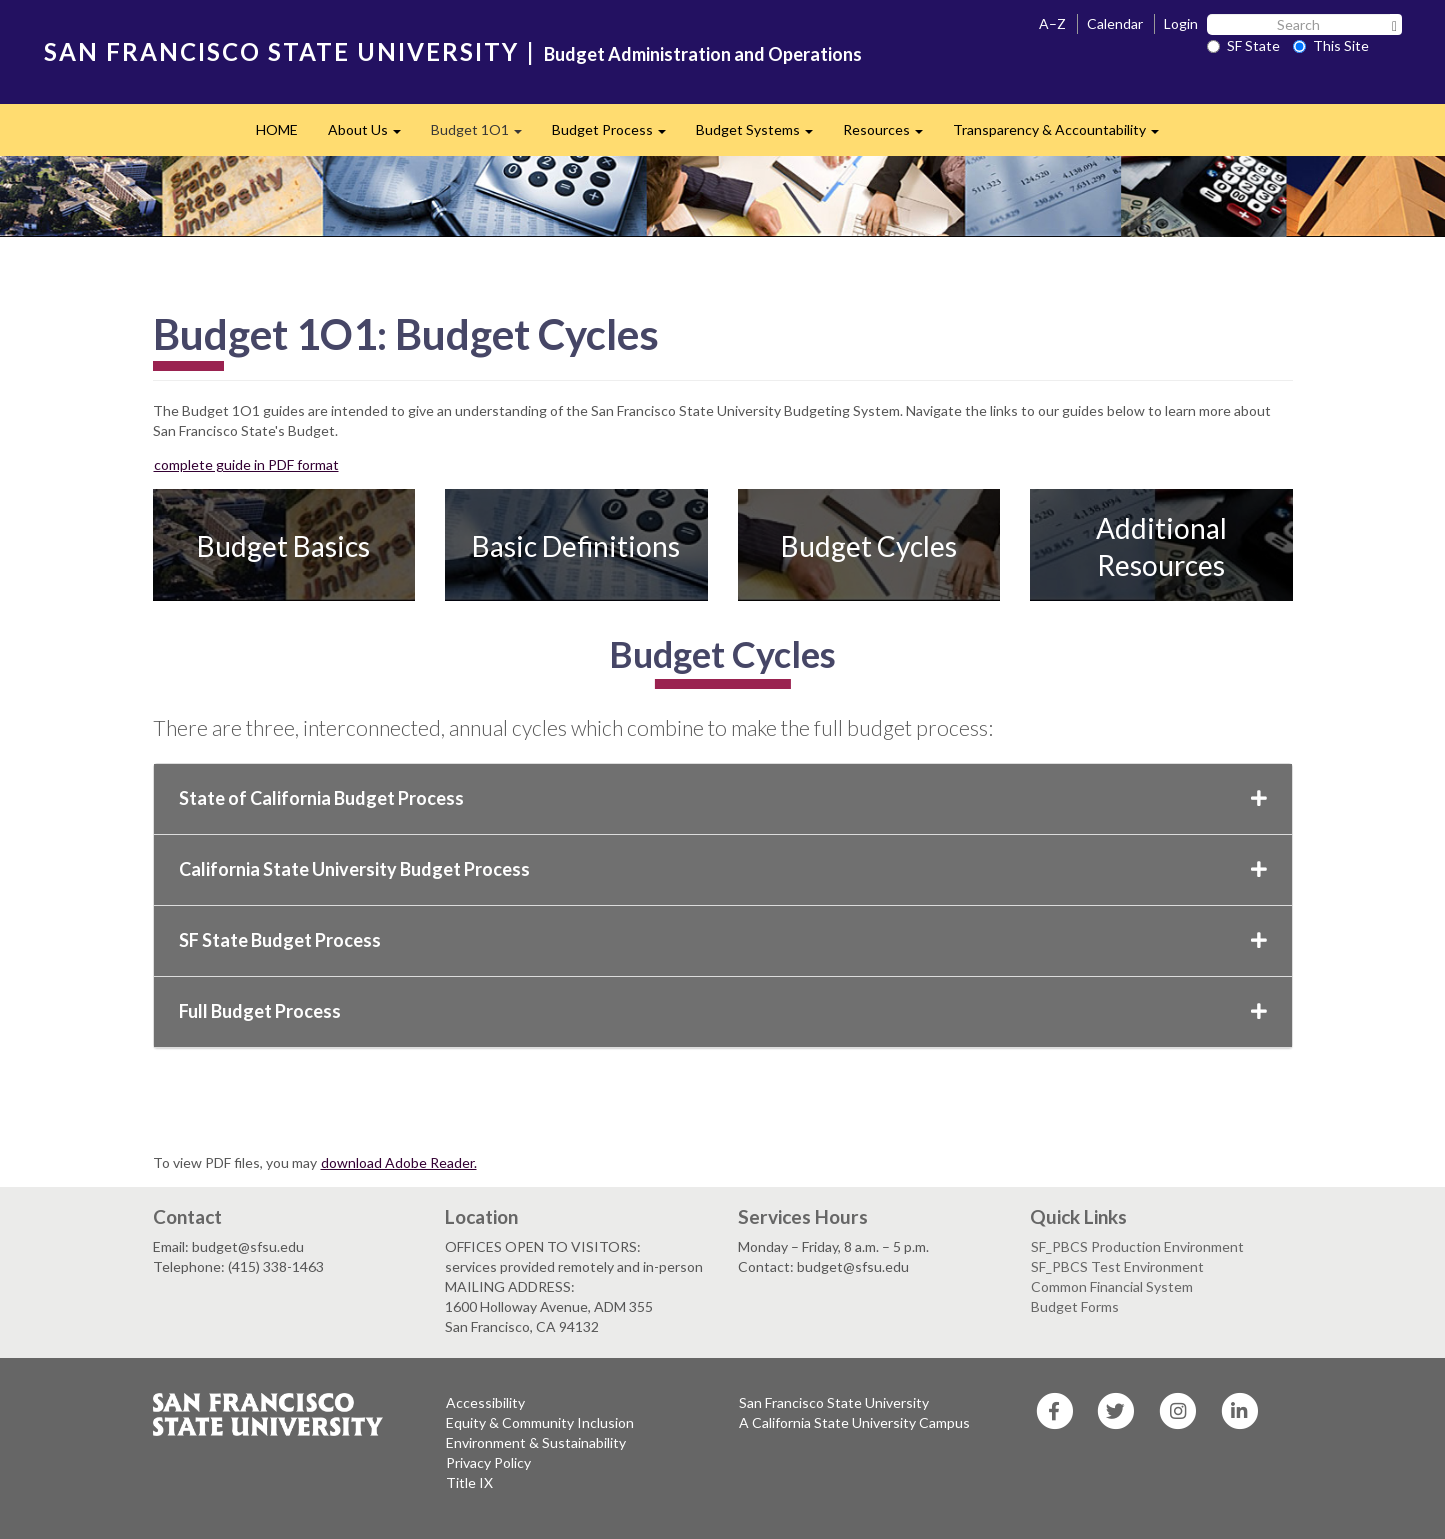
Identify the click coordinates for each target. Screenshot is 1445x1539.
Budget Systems (762, 135)
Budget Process (616, 135)
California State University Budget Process (723, 869)
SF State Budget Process (723, 940)
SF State (1243, 45)
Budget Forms (1075, 1306)
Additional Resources (1161, 546)
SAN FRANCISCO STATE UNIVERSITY (281, 51)
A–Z (1052, 23)
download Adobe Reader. (399, 1162)
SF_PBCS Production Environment (1137, 1246)
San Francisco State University (834, 1402)
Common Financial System (1112, 1286)
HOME (277, 129)
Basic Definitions (576, 546)
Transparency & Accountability (1063, 135)
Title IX (469, 1482)
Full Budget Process (723, 1011)
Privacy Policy (488, 1462)
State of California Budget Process (723, 798)
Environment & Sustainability (536, 1442)
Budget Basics (283, 546)
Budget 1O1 (484, 135)
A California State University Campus (854, 1422)
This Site (1331, 45)
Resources (890, 135)
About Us (372, 135)
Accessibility (485, 1402)
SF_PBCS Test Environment (1117, 1266)
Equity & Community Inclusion (540, 1422)
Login (1181, 23)
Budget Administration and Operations (703, 54)
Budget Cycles (869, 546)
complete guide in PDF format (246, 464)
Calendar (1115, 23)
